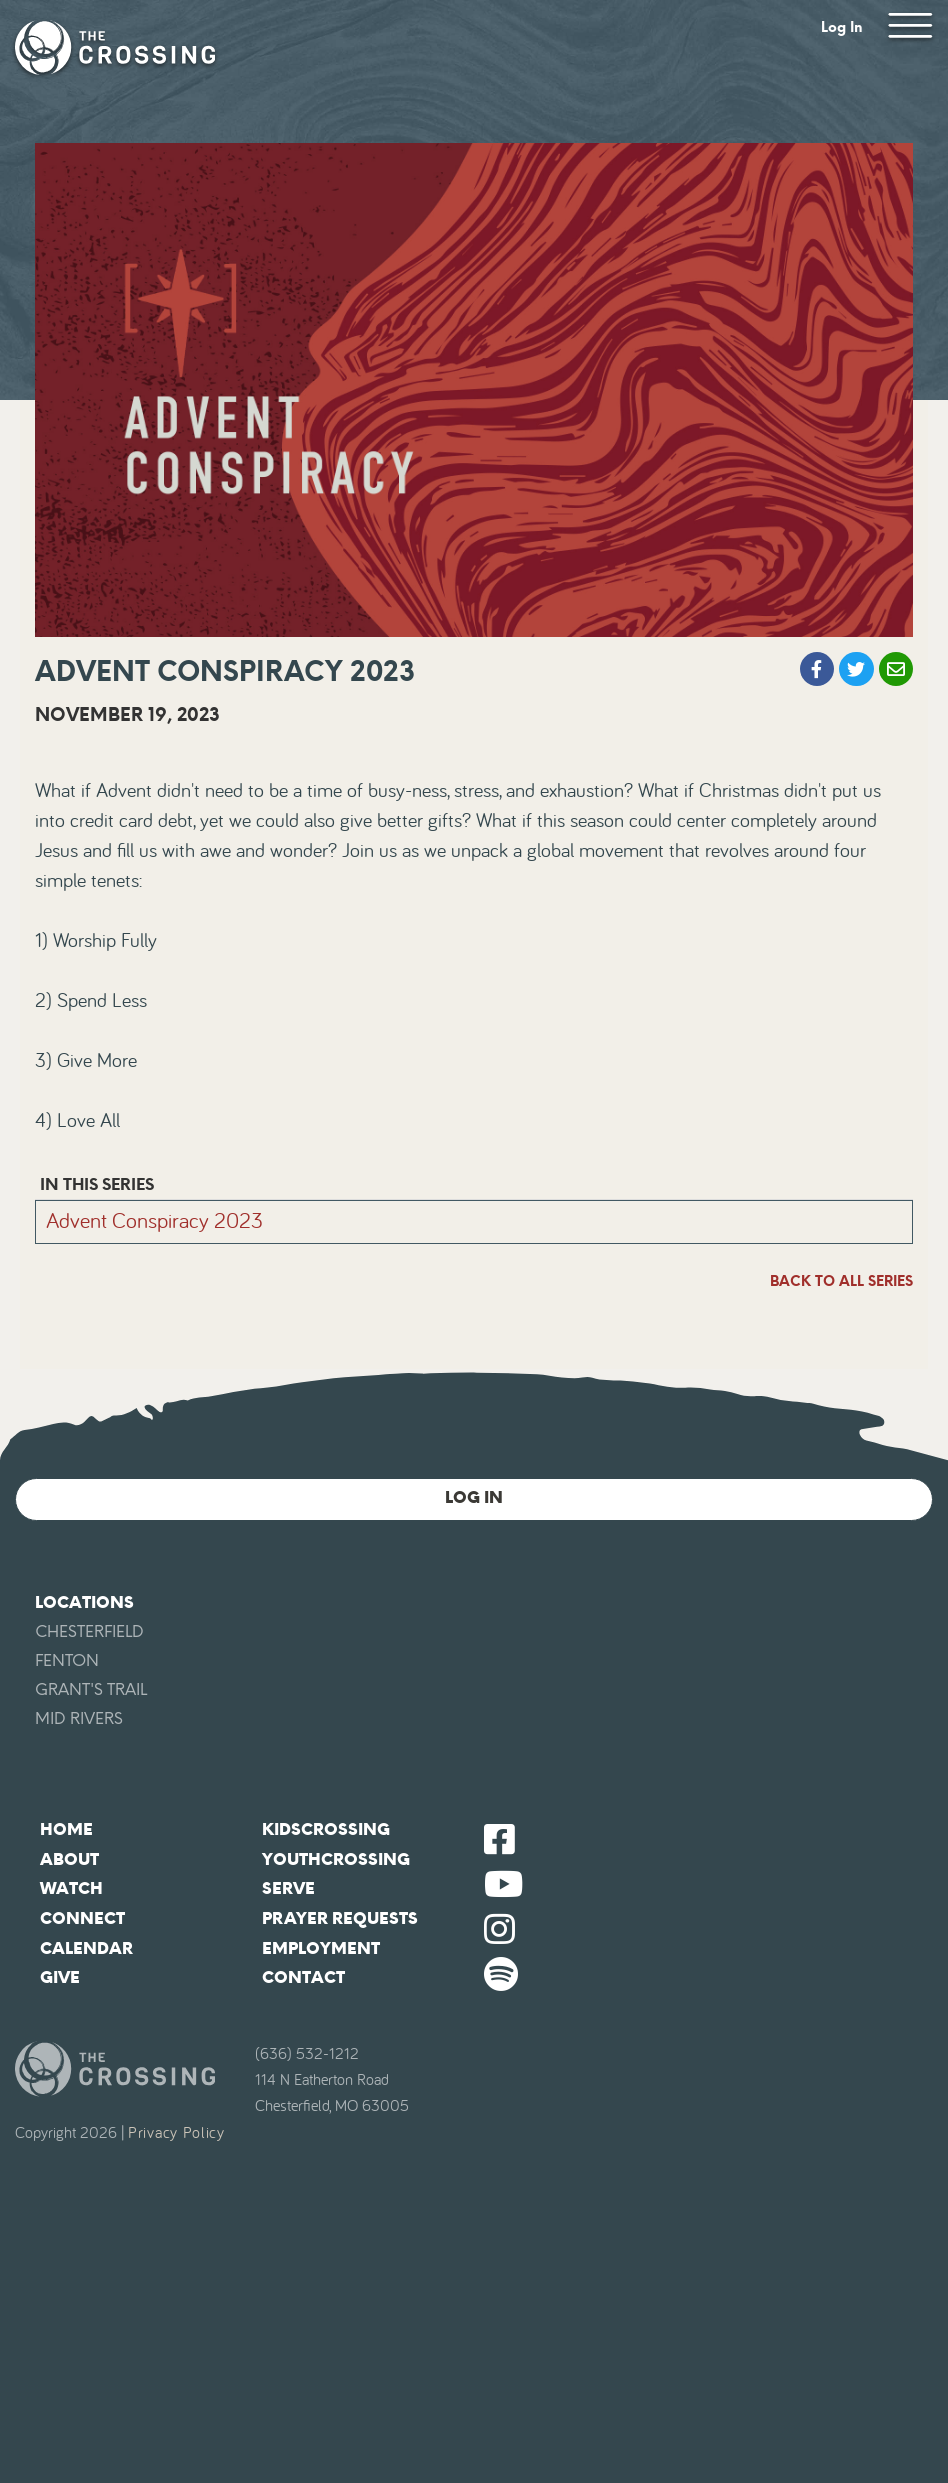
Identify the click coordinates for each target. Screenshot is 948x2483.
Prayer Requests (340, 1918)
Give (60, 1977)
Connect (82, 1918)
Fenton (67, 1660)
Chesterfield (89, 1631)
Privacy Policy (176, 2133)
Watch (71, 1888)
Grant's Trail (91, 1689)
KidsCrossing (326, 1829)
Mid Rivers (79, 1718)
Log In (842, 27)
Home (66, 1829)
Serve (288, 1888)
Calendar (86, 1948)
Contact (303, 1977)
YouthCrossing (336, 1859)
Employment (321, 1948)
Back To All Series (841, 1281)
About (69, 1859)
